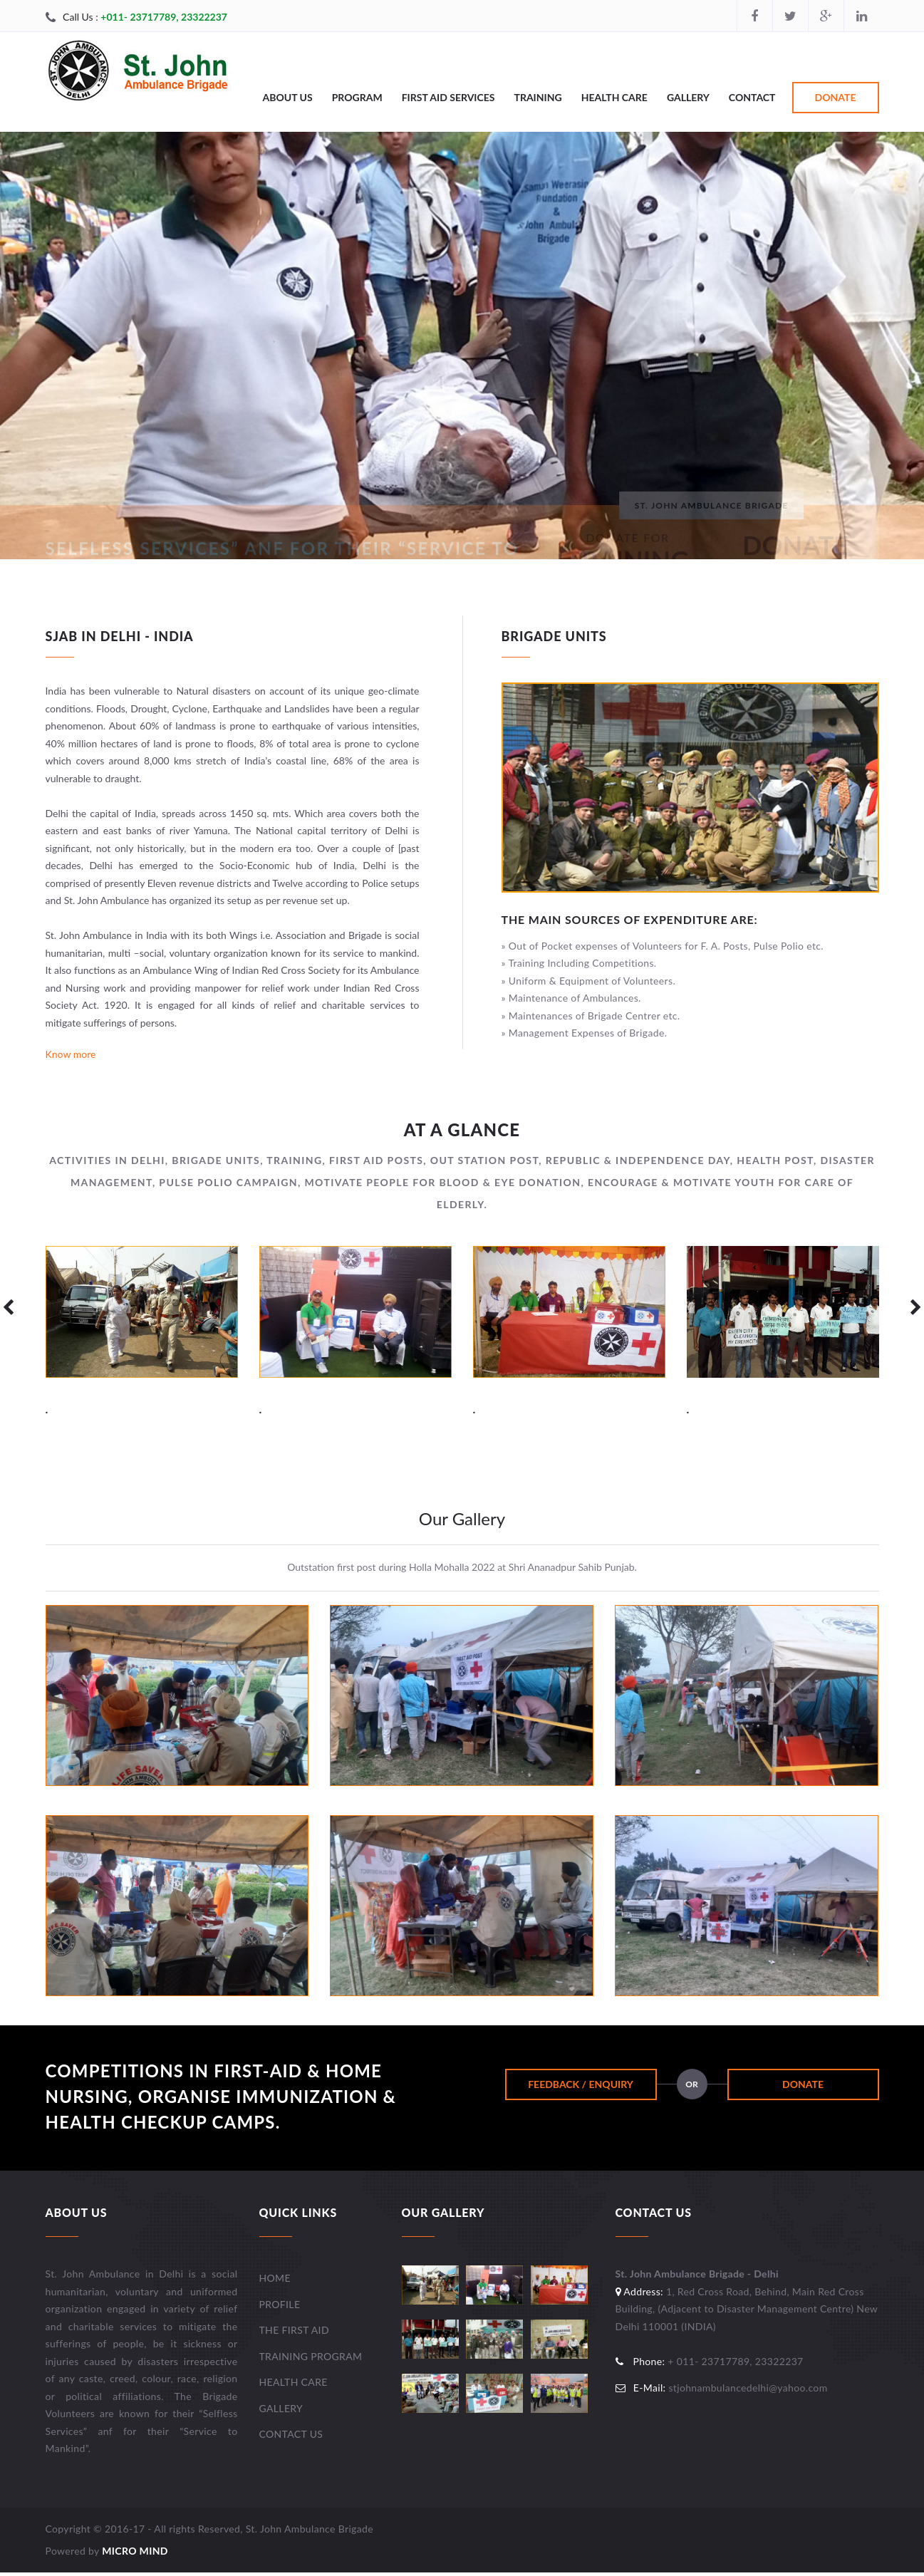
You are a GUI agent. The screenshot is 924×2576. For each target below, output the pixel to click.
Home (275, 2278)
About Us (288, 97)
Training (538, 97)
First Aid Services (448, 97)
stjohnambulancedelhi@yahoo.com (747, 2388)
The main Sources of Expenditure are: (630, 919)
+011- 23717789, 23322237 (163, 17)
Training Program (311, 2356)
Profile (280, 2304)
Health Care (614, 97)
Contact (752, 97)
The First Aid (294, 2330)
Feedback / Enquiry (580, 2084)
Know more (71, 1054)
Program (357, 97)
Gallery (688, 97)
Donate (835, 97)
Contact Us (291, 2434)
